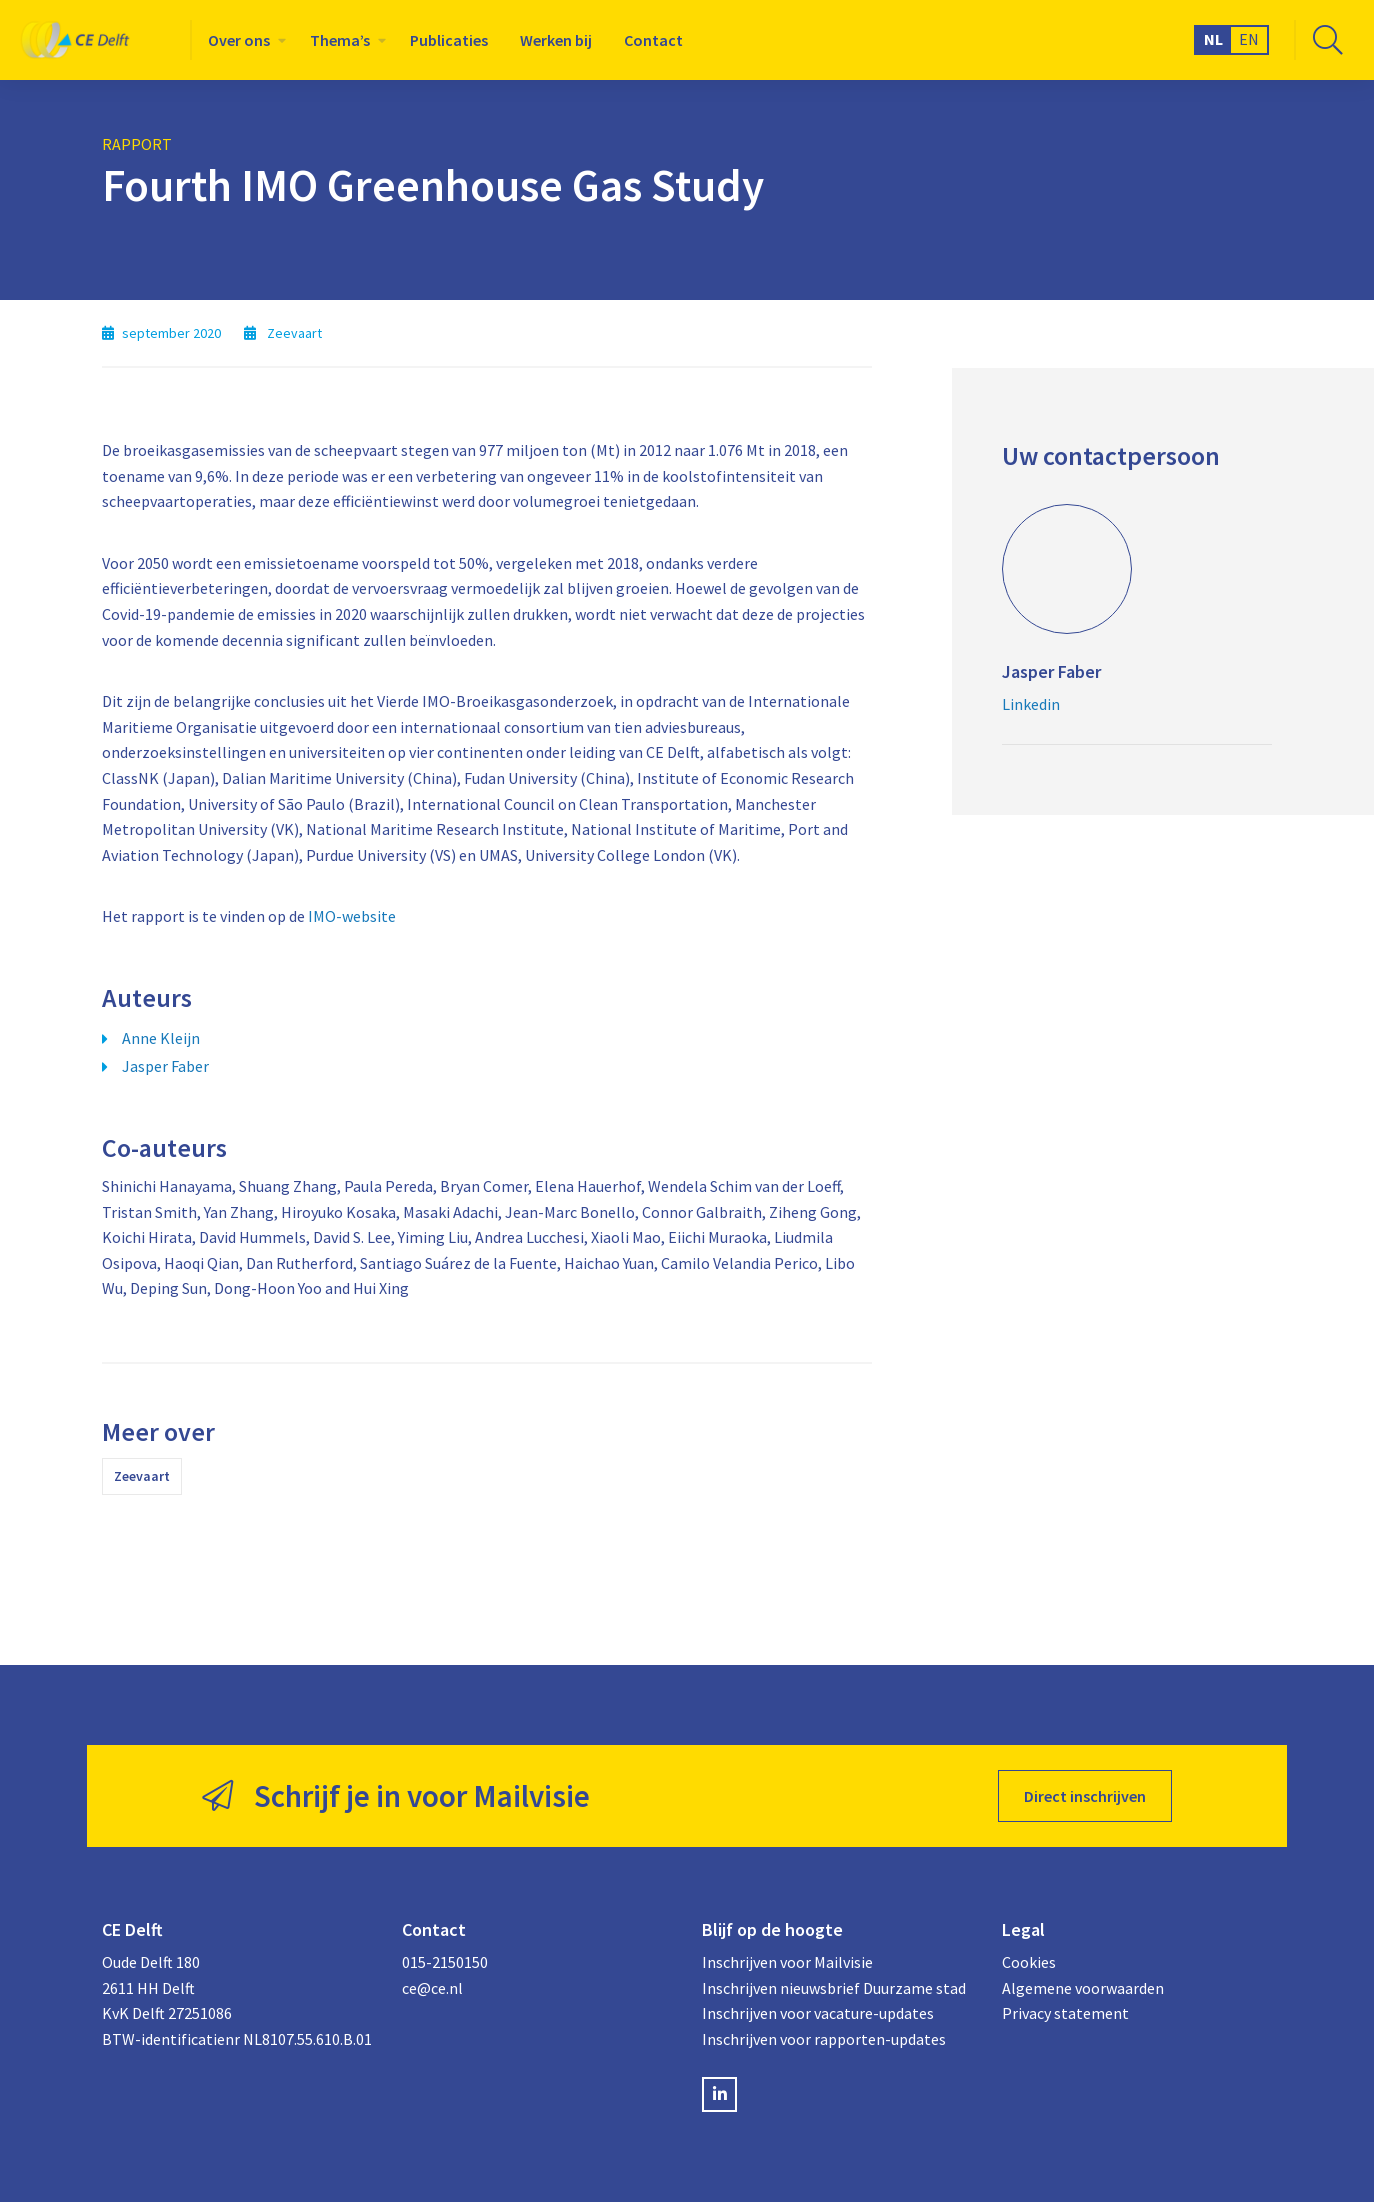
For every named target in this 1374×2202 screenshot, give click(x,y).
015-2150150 (445, 1962)
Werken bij (556, 40)
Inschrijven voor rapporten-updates (824, 2039)
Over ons (239, 40)
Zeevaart (142, 1476)
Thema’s (340, 40)
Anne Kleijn (161, 1038)
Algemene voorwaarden (1083, 1988)
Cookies (1029, 1962)
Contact (653, 40)
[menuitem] (243, 40)
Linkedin (1031, 704)
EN (1249, 39)
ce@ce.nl (432, 1988)
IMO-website (352, 916)
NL (1213, 39)
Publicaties (449, 40)
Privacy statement (1065, 2013)
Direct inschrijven (1085, 1796)
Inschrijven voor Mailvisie (787, 1962)
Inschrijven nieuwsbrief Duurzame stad (834, 1988)
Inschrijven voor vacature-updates (818, 2013)
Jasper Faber (165, 1066)
